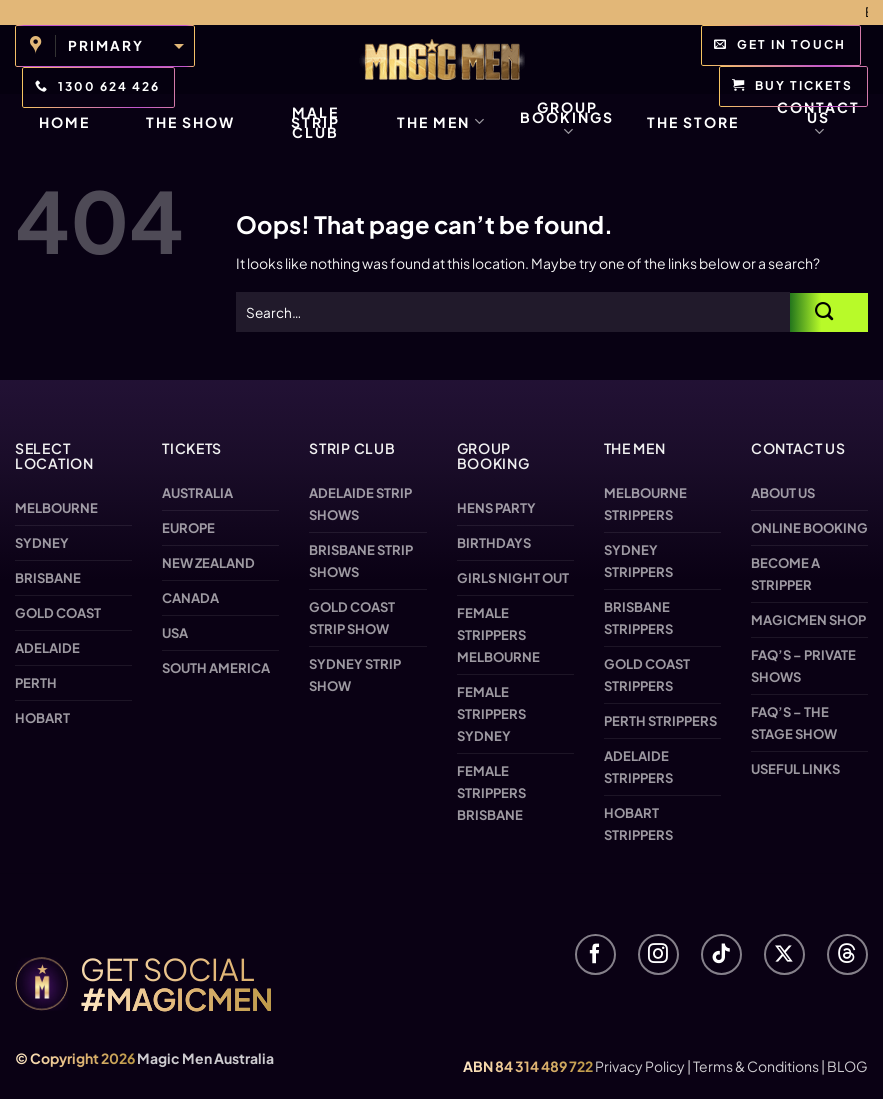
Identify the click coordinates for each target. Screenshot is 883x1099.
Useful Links (795, 769)
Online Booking (809, 528)
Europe (188, 528)
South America (216, 668)
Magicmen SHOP (808, 620)
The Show (190, 122)
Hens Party (496, 508)
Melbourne (56, 508)
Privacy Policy (640, 1066)
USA (175, 633)
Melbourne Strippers (645, 504)
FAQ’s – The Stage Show (794, 723)
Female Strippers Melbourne (498, 635)
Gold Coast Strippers (647, 675)
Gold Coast (58, 613)
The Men (441, 121)
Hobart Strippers (638, 824)
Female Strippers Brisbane (491, 793)
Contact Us (818, 119)
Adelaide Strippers (638, 767)
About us (783, 493)
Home (64, 122)
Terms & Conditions (756, 1066)
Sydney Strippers (638, 561)
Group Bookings (567, 119)
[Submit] (829, 312)
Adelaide (47, 648)
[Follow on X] (784, 954)
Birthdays (494, 543)
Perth (36, 683)
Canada (190, 598)
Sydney (42, 543)
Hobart (42, 718)
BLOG (847, 1066)
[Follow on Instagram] (658, 954)
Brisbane (48, 578)
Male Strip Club (315, 122)
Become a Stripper (785, 574)
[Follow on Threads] (847, 954)
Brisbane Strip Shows (361, 561)
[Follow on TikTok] (721, 954)
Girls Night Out (513, 578)
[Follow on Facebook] (595, 954)
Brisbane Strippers (638, 618)
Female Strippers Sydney (491, 714)
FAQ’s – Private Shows (803, 666)
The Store (693, 122)
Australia (197, 493)
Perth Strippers (660, 721)
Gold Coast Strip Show (352, 618)
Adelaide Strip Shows (360, 504)
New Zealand (208, 563)
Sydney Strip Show (355, 675)
